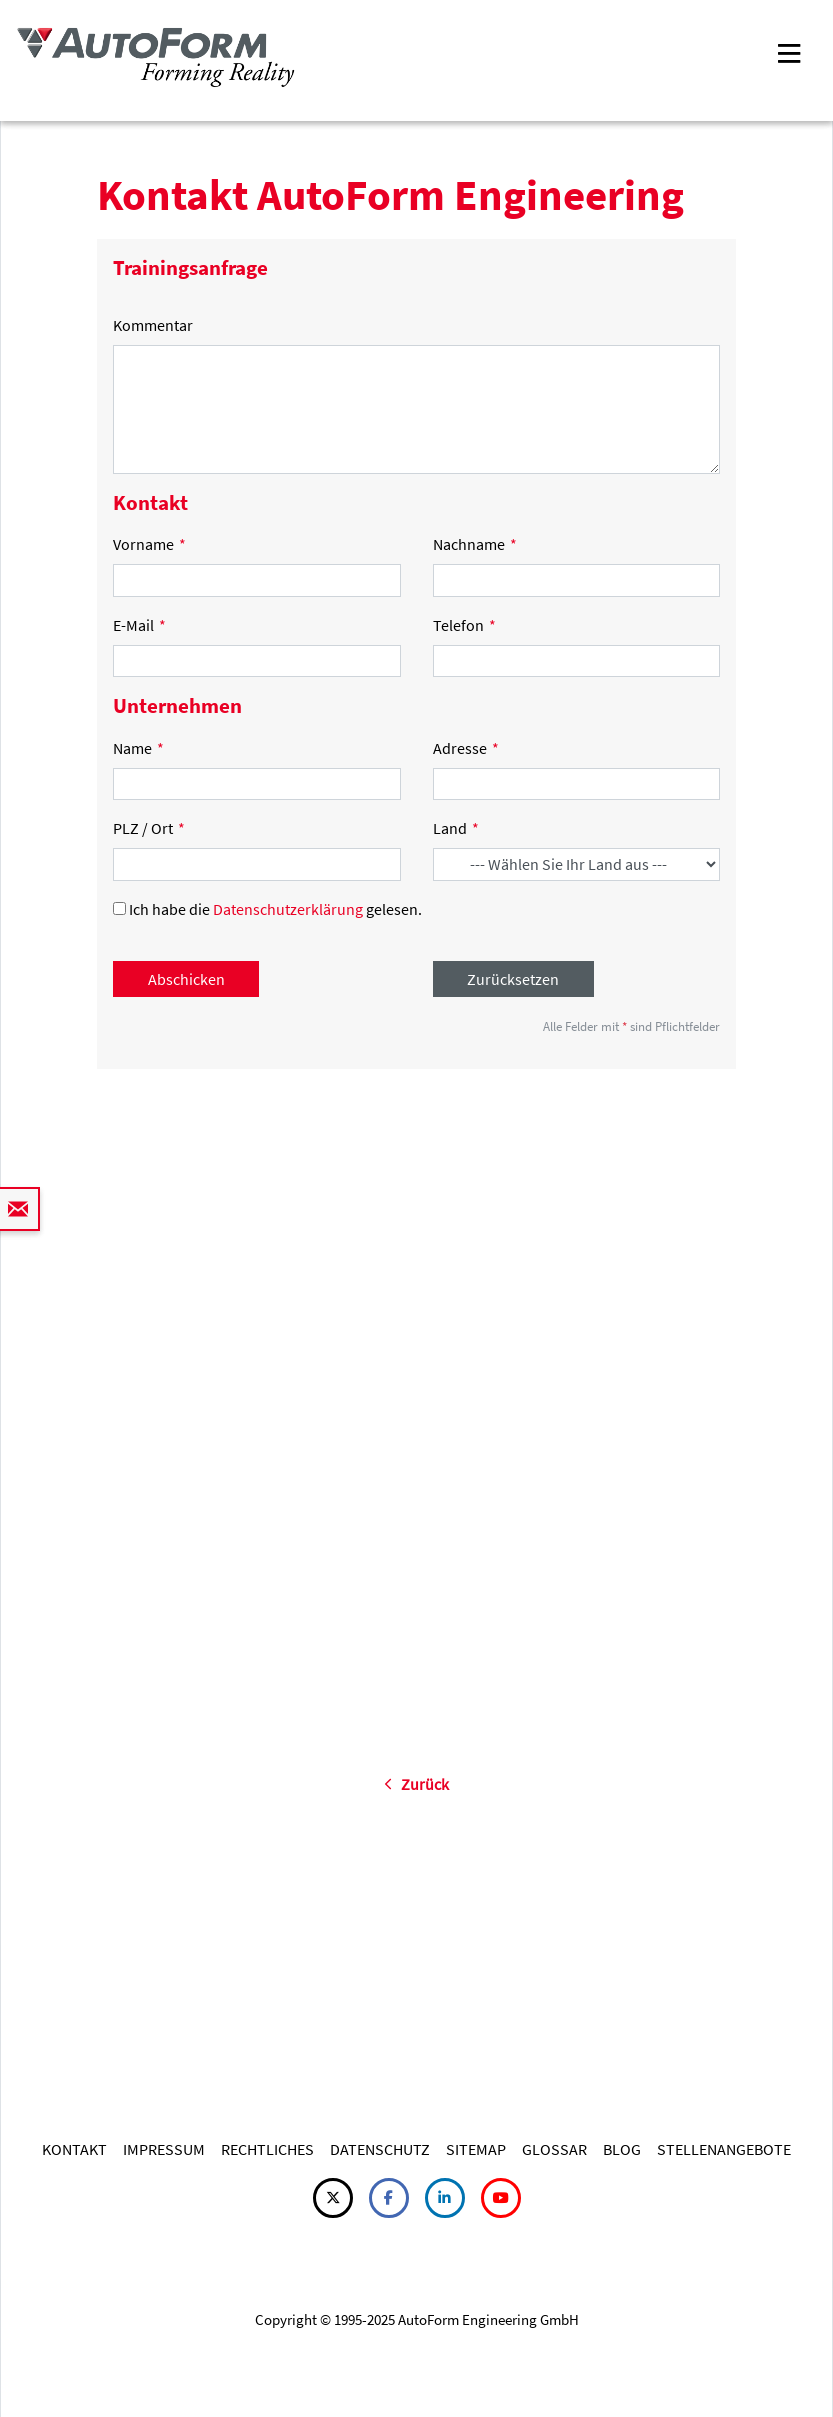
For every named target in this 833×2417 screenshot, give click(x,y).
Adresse (466, 748)
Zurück (416, 1784)
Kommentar (153, 325)
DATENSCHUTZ (380, 2149)
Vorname (149, 544)
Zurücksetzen (513, 979)
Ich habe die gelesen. (267, 909)
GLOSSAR (554, 2149)
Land (456, 828)
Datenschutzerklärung (288, 909)
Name (138, 748)
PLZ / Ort (149, 828)
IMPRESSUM (164, 2149)
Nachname (475, 544)
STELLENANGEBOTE (724, 2149)
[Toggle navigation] (789, 51)
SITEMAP (476, 2149)
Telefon (464, 625)
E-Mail (139, 625)
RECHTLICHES (267, 2149)
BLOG (622, 2149)
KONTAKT (74, 2149)
